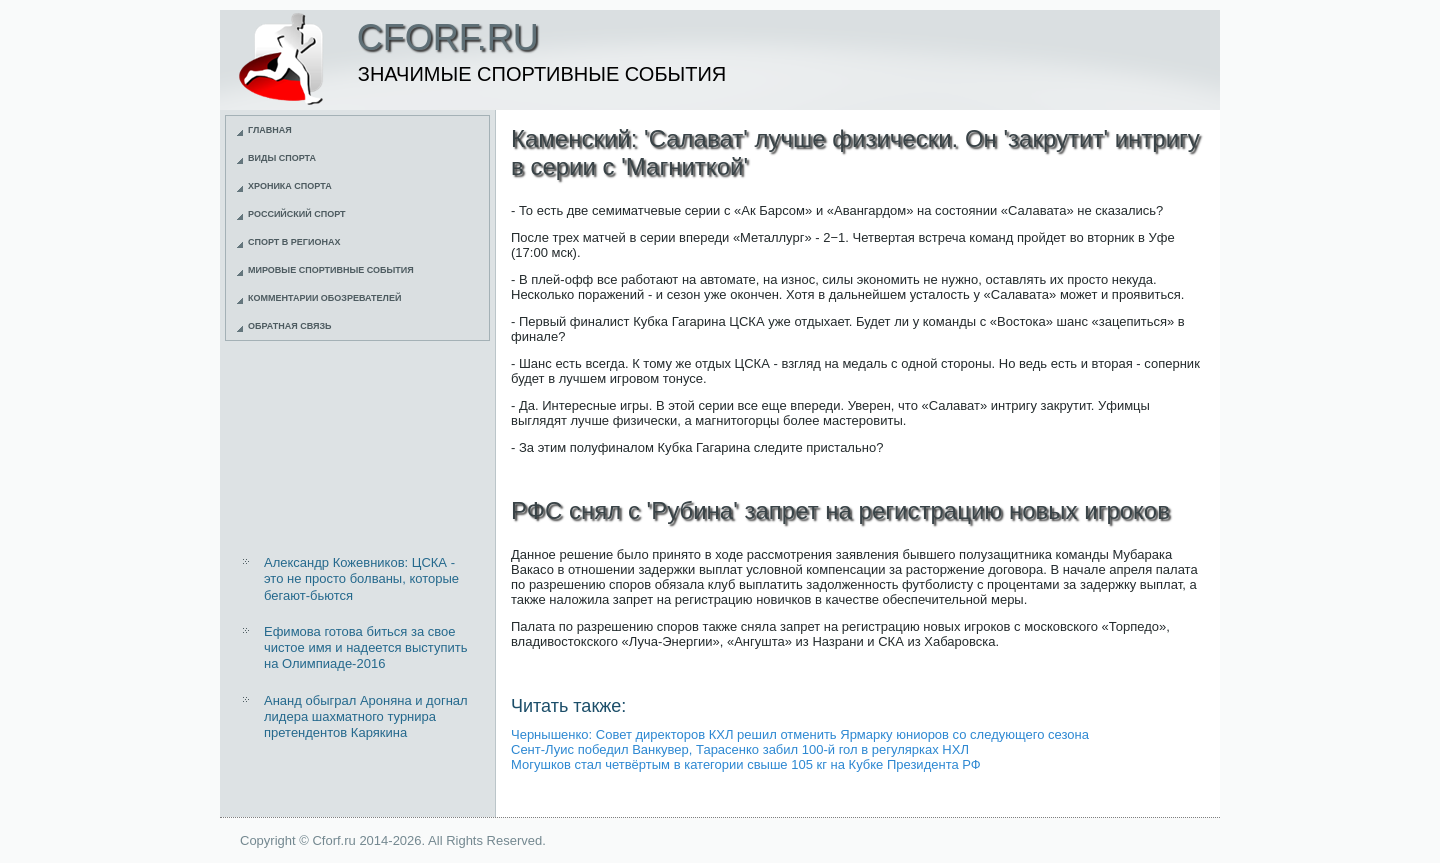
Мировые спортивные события (331, 270)
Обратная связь (290, 326)
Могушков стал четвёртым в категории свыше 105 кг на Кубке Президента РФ (746, 764)
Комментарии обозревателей (324, 298)
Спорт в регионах (294, 242)
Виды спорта (282, 158)
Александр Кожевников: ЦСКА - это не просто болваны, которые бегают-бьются (361, 579)
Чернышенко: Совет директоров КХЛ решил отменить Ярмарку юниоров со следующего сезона (800, 734)
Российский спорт (297, 214)
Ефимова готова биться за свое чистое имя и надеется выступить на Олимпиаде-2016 (366, 648)
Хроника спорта (290, 186)
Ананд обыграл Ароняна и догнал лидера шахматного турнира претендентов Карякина (366, 717)
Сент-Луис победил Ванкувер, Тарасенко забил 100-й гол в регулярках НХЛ (740, 749)
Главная (270, 130)
